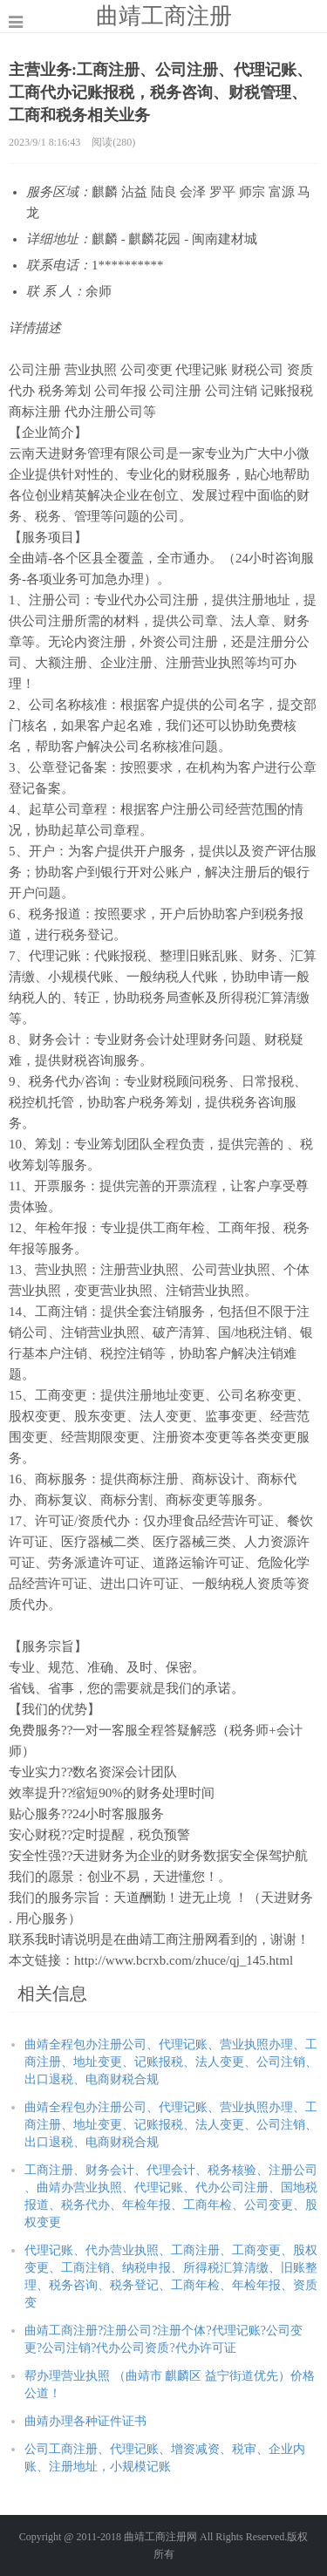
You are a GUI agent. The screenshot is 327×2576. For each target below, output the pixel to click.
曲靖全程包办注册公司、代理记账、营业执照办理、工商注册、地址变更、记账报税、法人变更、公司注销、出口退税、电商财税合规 (170, 2062)
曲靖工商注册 (164, 16)
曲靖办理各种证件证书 (85, 2421)
